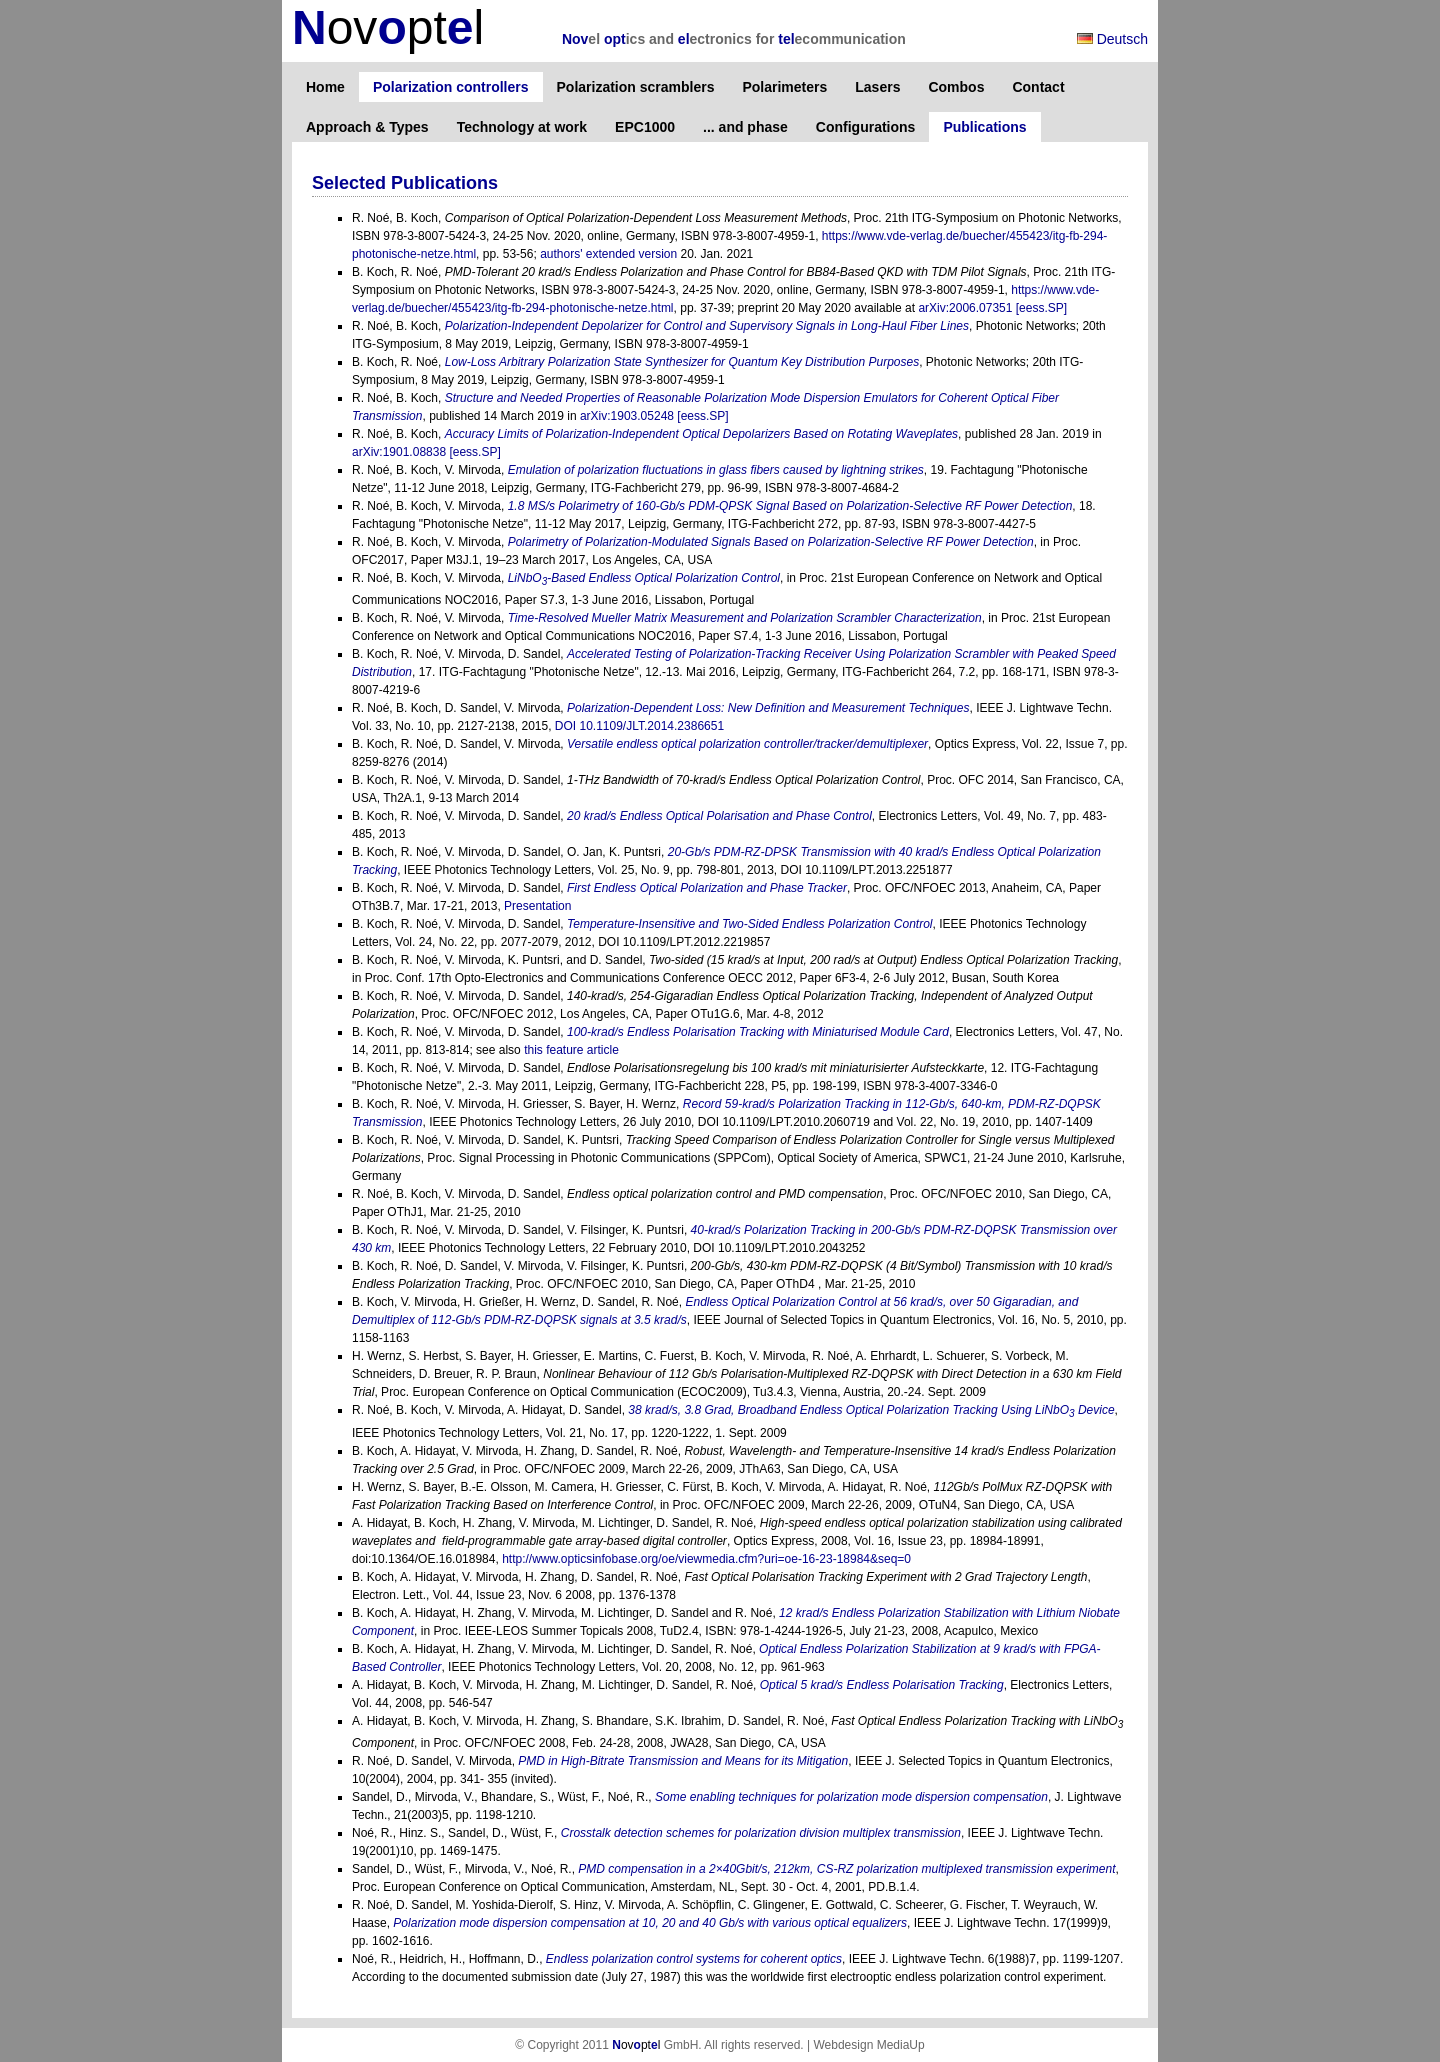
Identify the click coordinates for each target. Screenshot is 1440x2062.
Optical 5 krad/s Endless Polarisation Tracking (882, 1685)
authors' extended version (608, 254)
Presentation (537, 906)
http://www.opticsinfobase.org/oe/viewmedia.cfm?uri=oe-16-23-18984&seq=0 (706, 1559)
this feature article (571, 1050)
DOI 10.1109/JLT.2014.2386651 (639, 726)
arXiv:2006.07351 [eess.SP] (992, 308)
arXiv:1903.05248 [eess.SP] (654, 416)
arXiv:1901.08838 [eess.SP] (426, 452)
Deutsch (1112, 39)
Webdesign (843, 2045)
